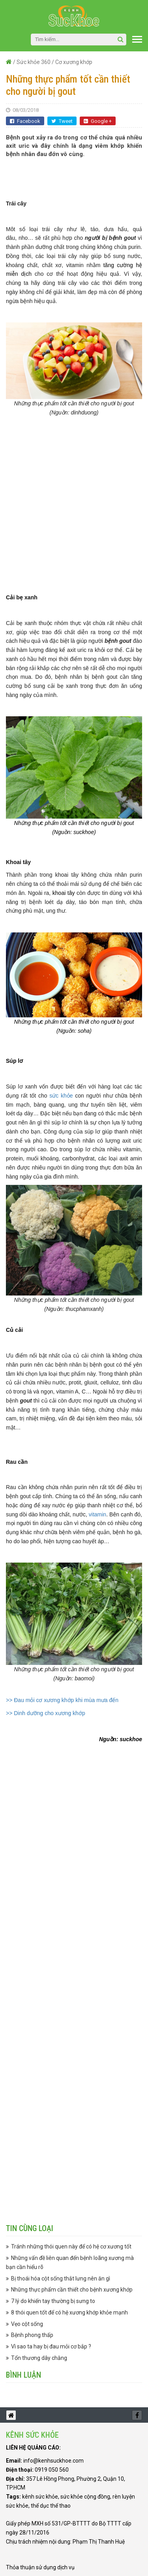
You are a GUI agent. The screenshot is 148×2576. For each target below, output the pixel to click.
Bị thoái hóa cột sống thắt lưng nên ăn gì (60, 2278)
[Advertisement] (77, 174)
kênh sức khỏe (40, 2496)
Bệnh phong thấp (32, 2335)
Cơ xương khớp (73, 62)
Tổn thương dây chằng (39, 2358)
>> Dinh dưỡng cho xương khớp (45, 1713)
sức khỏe (61, 1095)
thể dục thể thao (51, 2506)
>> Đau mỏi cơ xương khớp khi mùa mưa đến (62, 1700)
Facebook (25, 121)
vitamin (97, 1514)
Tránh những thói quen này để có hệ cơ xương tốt (71, 2246)
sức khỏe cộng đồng (85, 2496)
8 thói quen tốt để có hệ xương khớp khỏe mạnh (69, 2312)
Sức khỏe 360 (34, 62)
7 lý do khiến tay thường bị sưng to (53, 2301)
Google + (98, 121)
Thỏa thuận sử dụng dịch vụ (40, 2567)
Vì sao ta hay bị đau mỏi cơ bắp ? (51, 2346)
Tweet (62, 121)
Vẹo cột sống (27, 2324)
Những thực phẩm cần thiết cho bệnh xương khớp (72, 2289)
